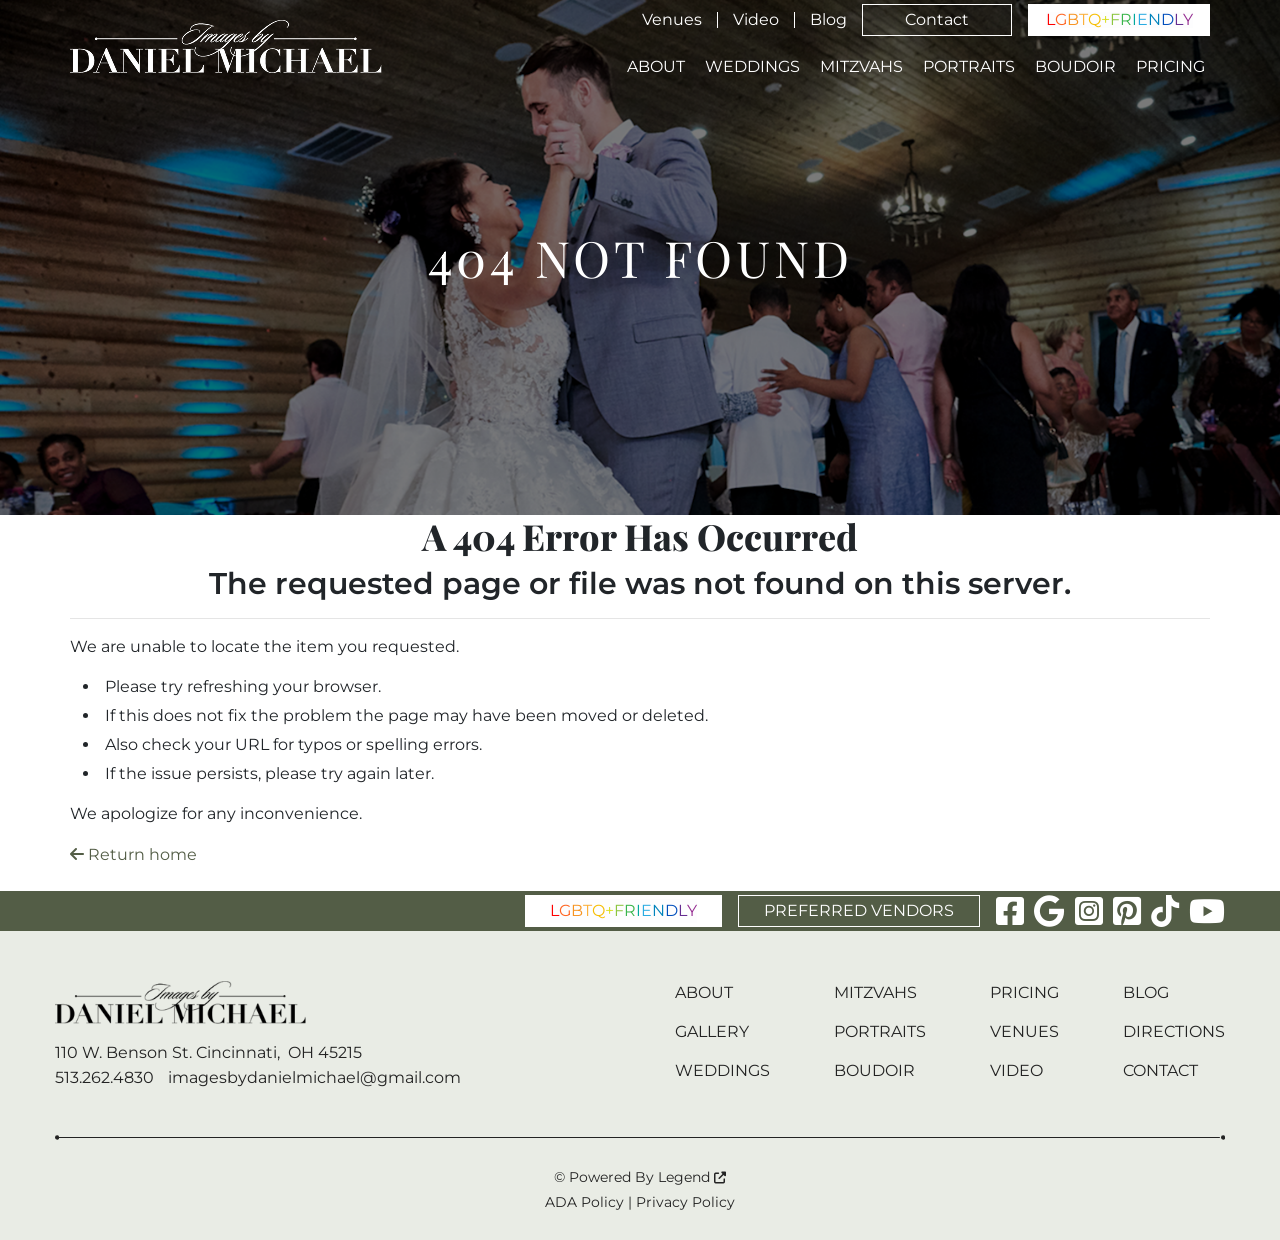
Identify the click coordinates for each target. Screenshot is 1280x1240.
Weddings (752, 67)
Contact (937, 19)
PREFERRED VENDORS (859, 910)
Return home (133, 854)
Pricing (1170, 67)
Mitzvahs (861, 67)
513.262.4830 (104, 1077)
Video (756, 20)
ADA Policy (584, 1202)
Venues (672, 20)
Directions (1174, 1031)
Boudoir (1075, 67)
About (656, 67)
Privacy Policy (685, 1202)
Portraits (969, 67)
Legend (692, 1177)
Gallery (712, 1031)
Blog (828, 20)
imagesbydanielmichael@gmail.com (314, 1077)
